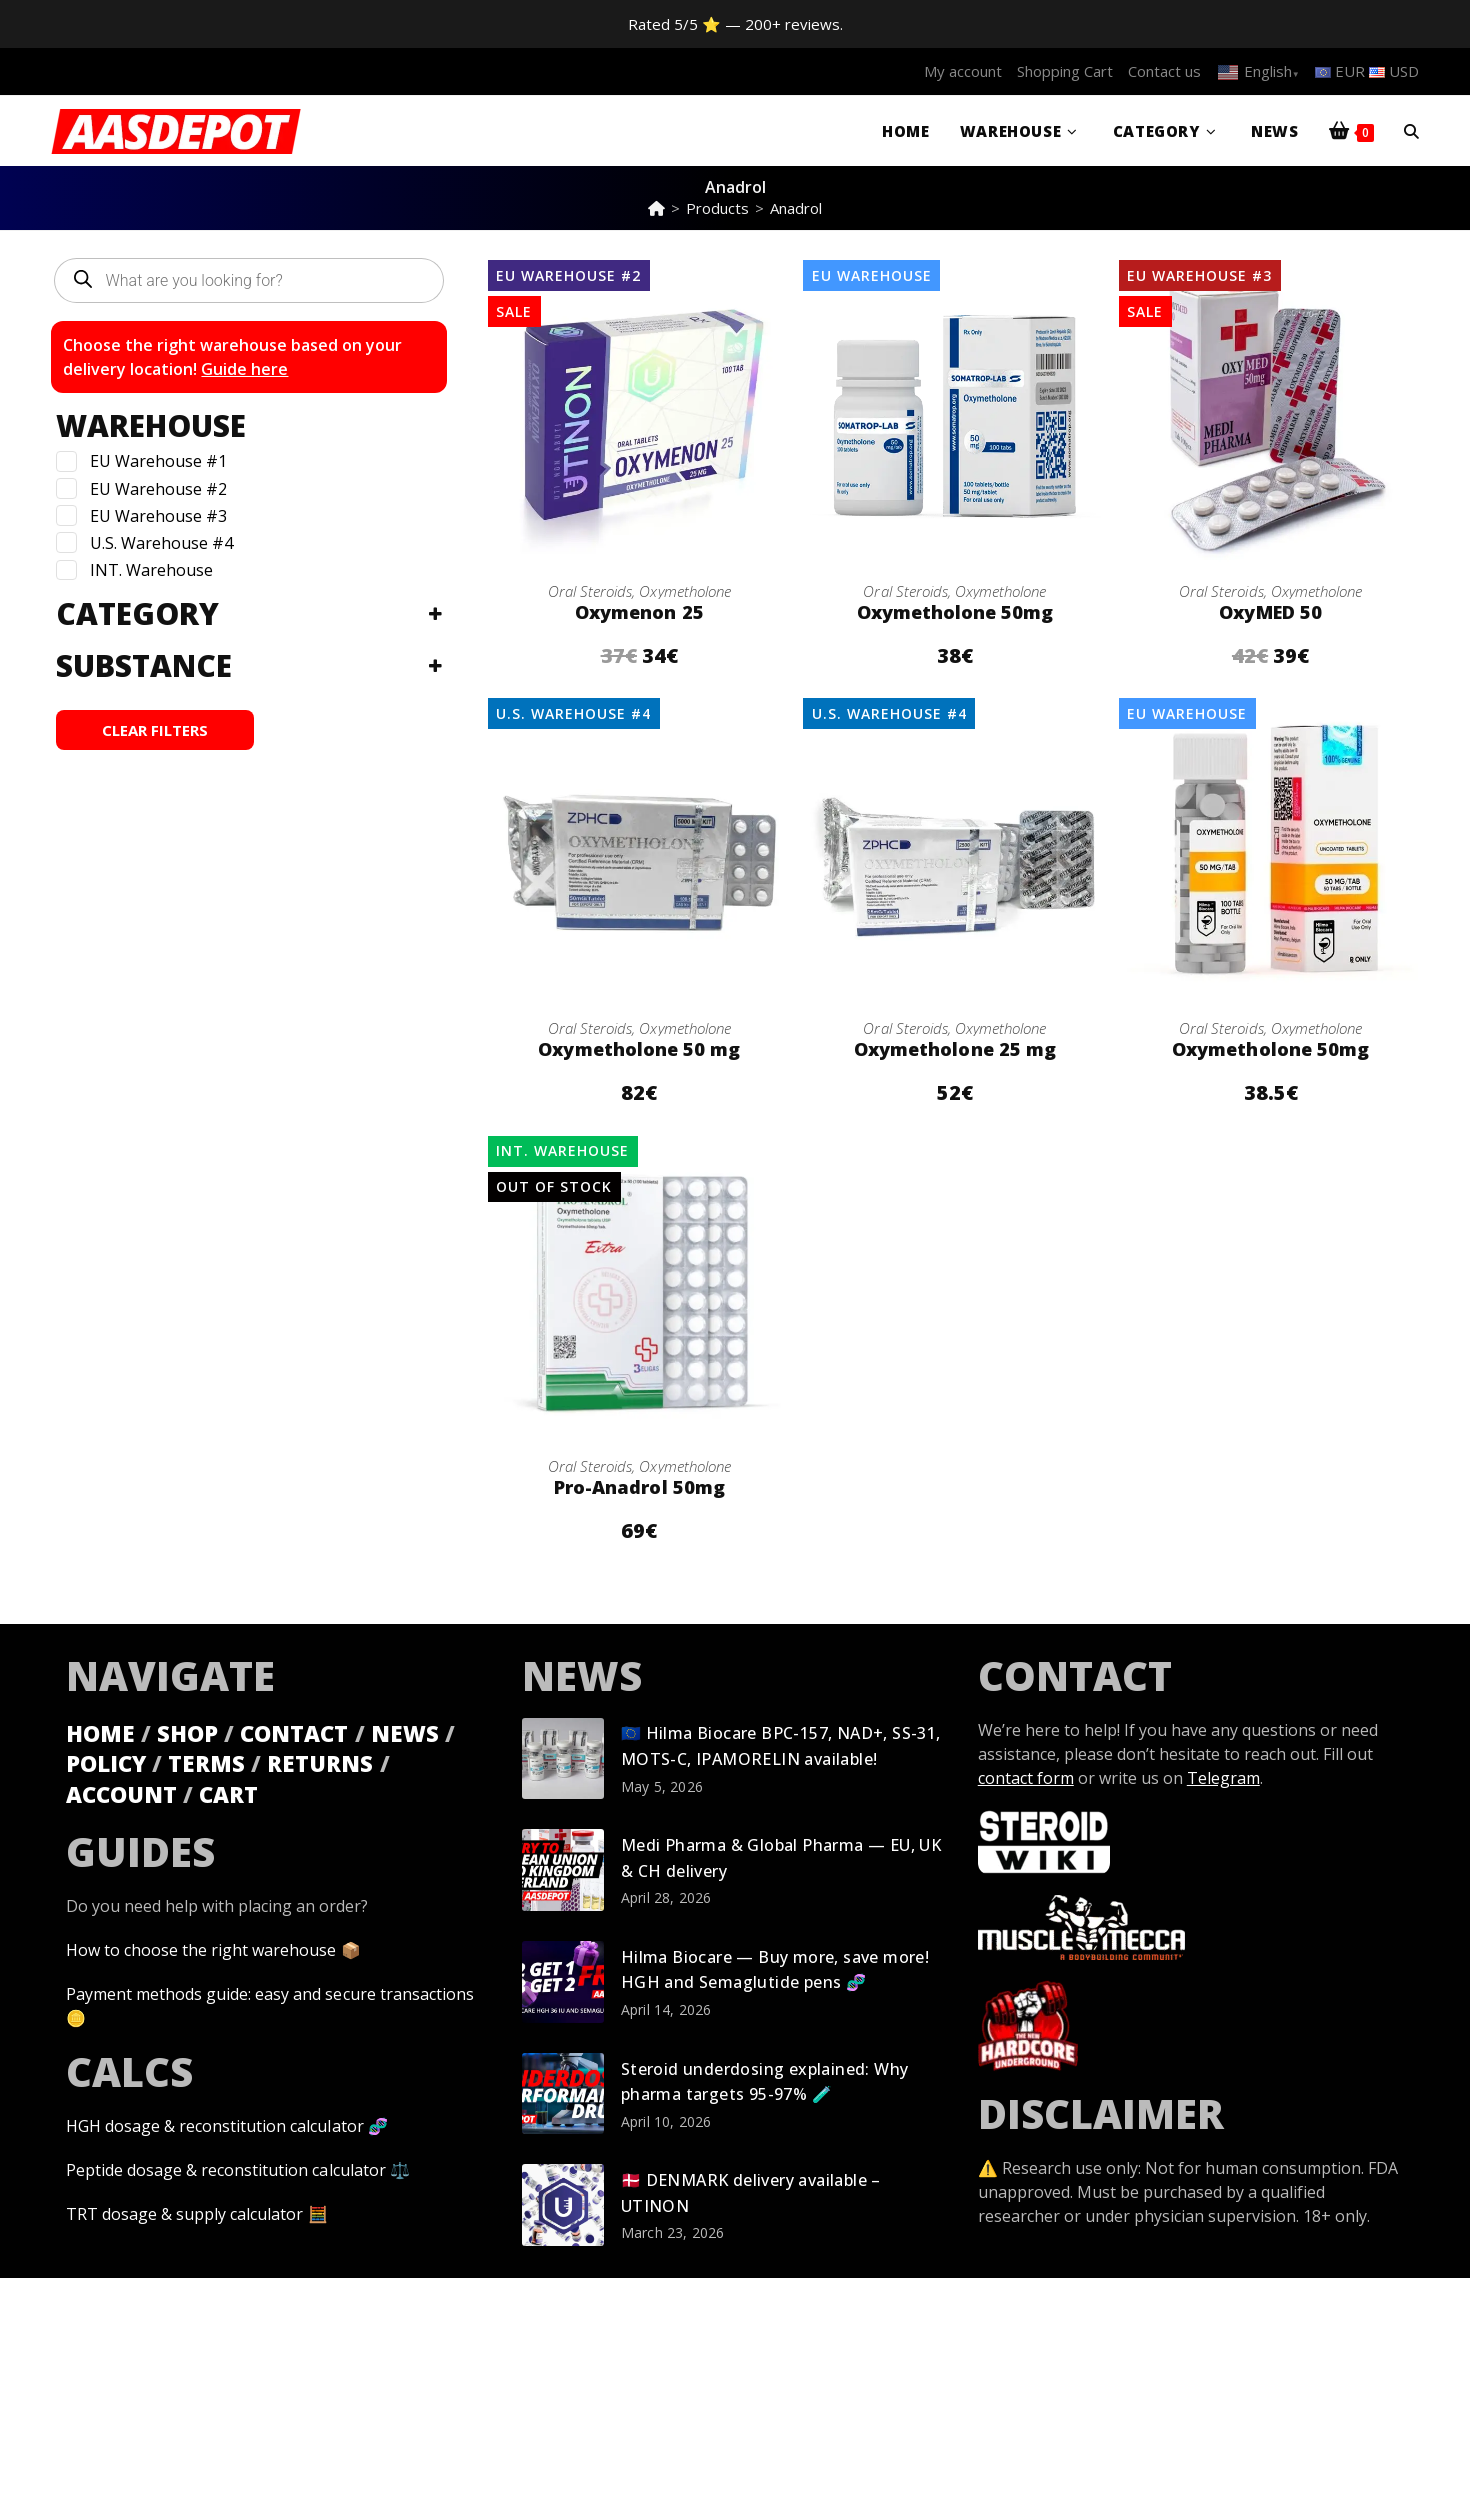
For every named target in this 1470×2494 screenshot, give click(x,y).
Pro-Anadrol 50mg (639, 1487)
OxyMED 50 (1271, 612)
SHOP (187, 1732)
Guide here (244, 369)
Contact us (1164, 71)
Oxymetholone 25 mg (955, 1049)
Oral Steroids (590, 591)
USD (1394, 71)
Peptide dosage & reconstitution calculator (225, 2170)
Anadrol (796, 208)
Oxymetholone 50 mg (639, 1049)
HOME (100, 1732)
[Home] (656, 208)
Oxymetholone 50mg (955, 612)
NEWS (404, 1732)
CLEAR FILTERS (155, 730)
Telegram (1223, 1777)
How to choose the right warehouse (201, 1950)
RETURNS (320, 1763)
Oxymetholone (684, 591)
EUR (1340, 71)
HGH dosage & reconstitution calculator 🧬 (226, 2126)
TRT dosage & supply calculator (184, 2214)
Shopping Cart (1065, 71)
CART (228, 1794)
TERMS (206, 1763)
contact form (1026, 1777)
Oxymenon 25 (639, 612)
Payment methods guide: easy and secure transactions (269, 1994)
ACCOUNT (121, 1794)
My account (963, 71)
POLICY (106, 1763)
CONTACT (294, 1732)
